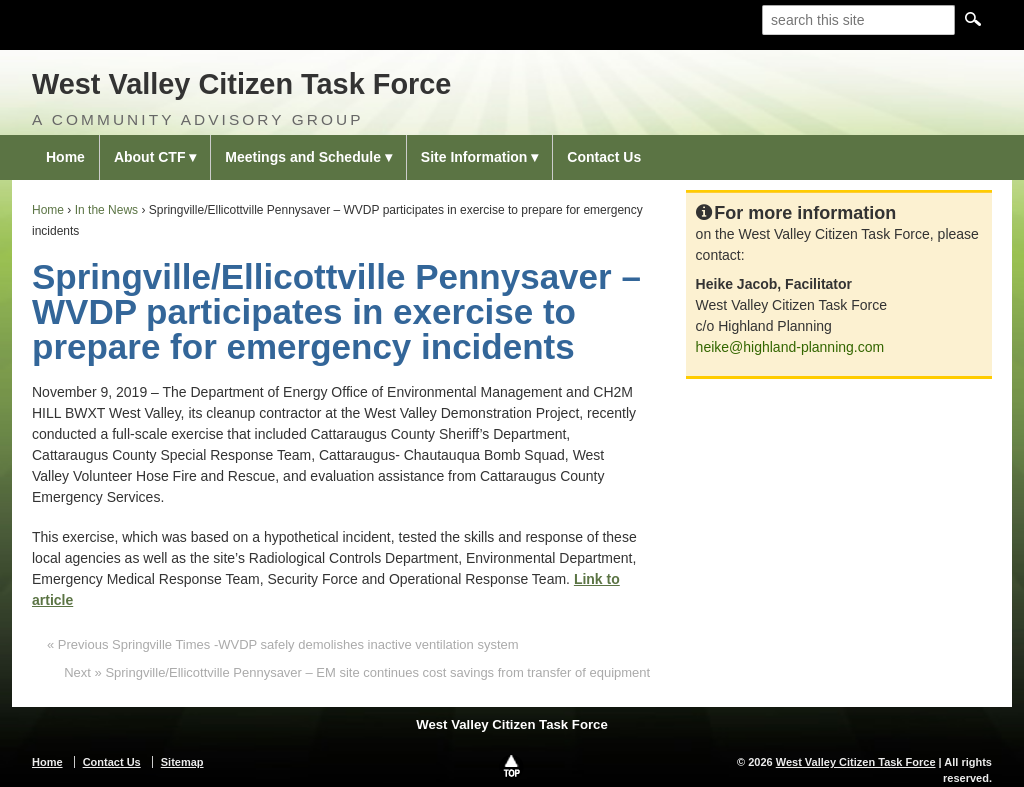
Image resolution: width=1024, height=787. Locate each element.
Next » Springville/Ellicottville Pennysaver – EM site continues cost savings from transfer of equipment (357, 672)
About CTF (150, 157)
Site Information (474, 157)
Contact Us (604, 157)
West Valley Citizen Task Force (241, 84)
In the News (106, 210)
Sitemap (182, 762)
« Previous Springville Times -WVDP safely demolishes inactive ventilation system (283, 644)
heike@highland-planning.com (790, 347)
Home (65, 157)
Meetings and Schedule (303, 157)
